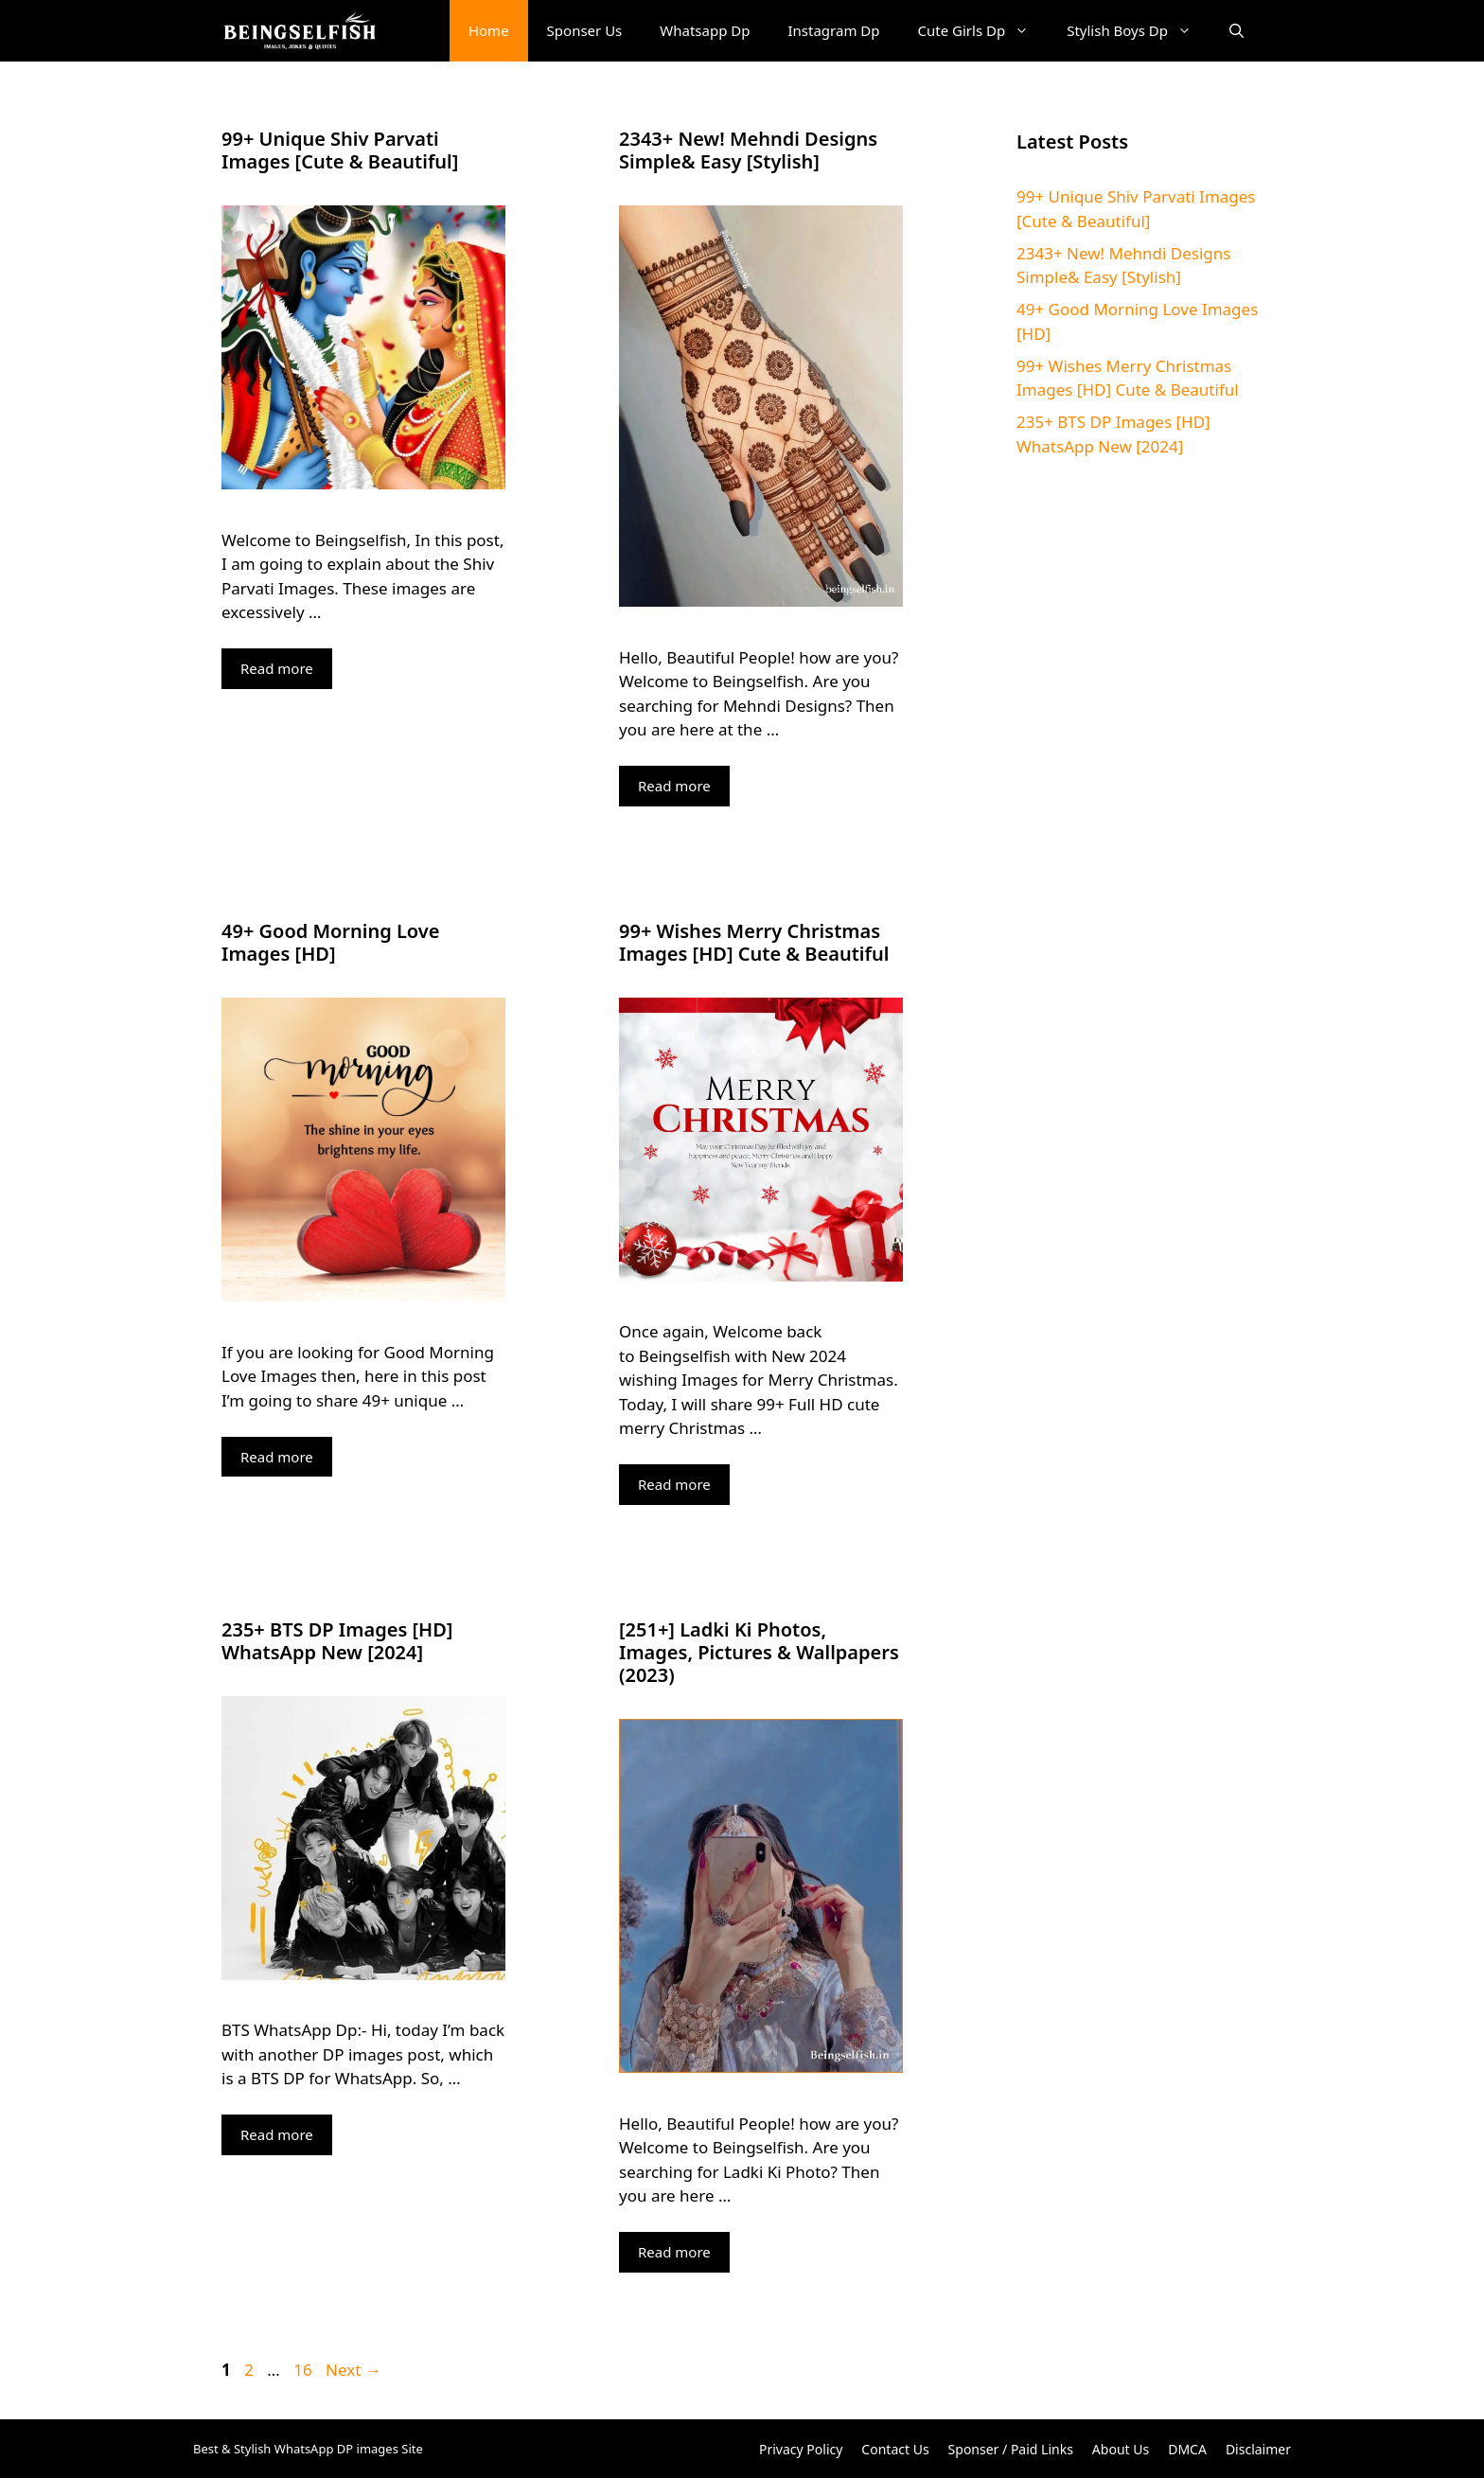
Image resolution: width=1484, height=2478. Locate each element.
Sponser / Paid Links (1010, 2449)
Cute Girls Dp (983, 31)
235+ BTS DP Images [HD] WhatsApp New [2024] (336, 1641)
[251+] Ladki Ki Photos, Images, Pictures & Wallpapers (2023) (759, 1652)
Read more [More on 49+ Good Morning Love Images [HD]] (276, 1456)
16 (304, 2370)
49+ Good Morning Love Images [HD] (330, 942)
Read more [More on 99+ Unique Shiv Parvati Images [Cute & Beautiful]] (276, 668)
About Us (1120, 2449)
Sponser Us (585, 30)
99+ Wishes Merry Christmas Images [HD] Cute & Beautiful (754, 942)
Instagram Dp (834, 30)
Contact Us (894, 2449)
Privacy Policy (800, 2449)
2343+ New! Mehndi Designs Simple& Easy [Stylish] (748, 150)
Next (353, 2370)
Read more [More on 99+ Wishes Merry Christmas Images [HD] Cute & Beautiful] (674, 1484)
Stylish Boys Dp (1138, 31)
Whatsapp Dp (705, 30)
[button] (1236, 31)
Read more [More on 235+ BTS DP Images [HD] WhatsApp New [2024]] (276, 2134)
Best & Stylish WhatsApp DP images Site (308, 2448)
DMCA (1187, 2449)
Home (488, 30)
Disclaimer (1258, 2449)
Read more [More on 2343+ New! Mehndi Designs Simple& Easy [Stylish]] (674, 785)
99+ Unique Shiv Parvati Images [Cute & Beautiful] (339, 150)
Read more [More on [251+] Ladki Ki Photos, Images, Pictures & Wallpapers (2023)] (674, 2251)
